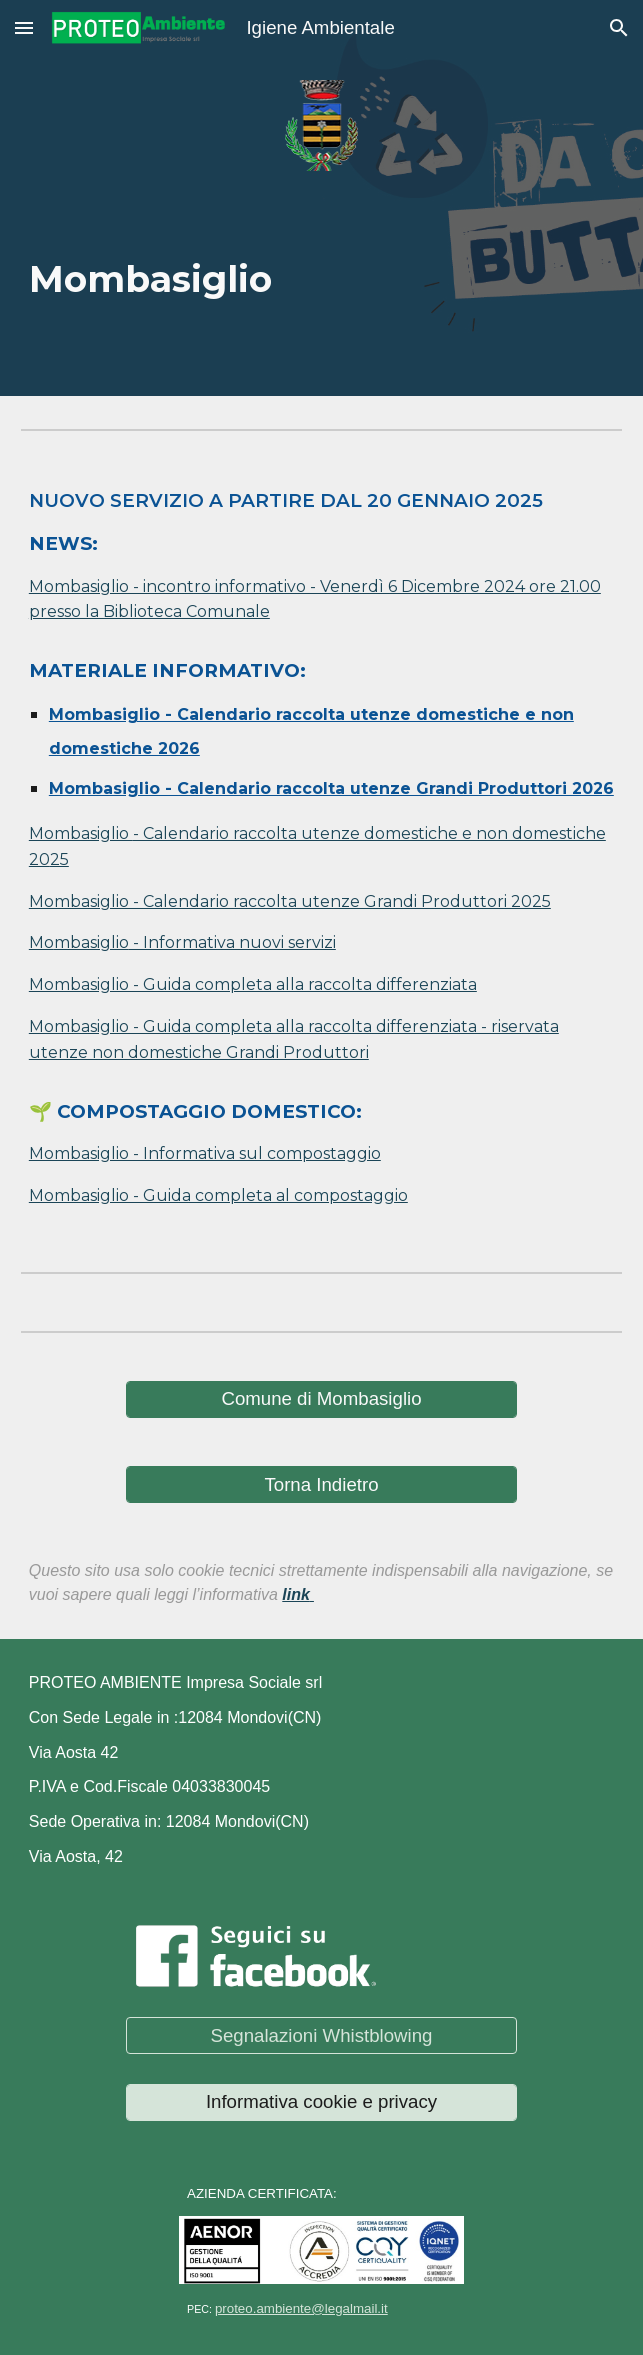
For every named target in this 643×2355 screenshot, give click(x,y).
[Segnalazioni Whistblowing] (321, 2035)
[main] (321, 268)
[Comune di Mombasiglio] (321, 1399)
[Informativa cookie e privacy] (321, 2102)
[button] (24, 27)
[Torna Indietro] (321, 1484)
